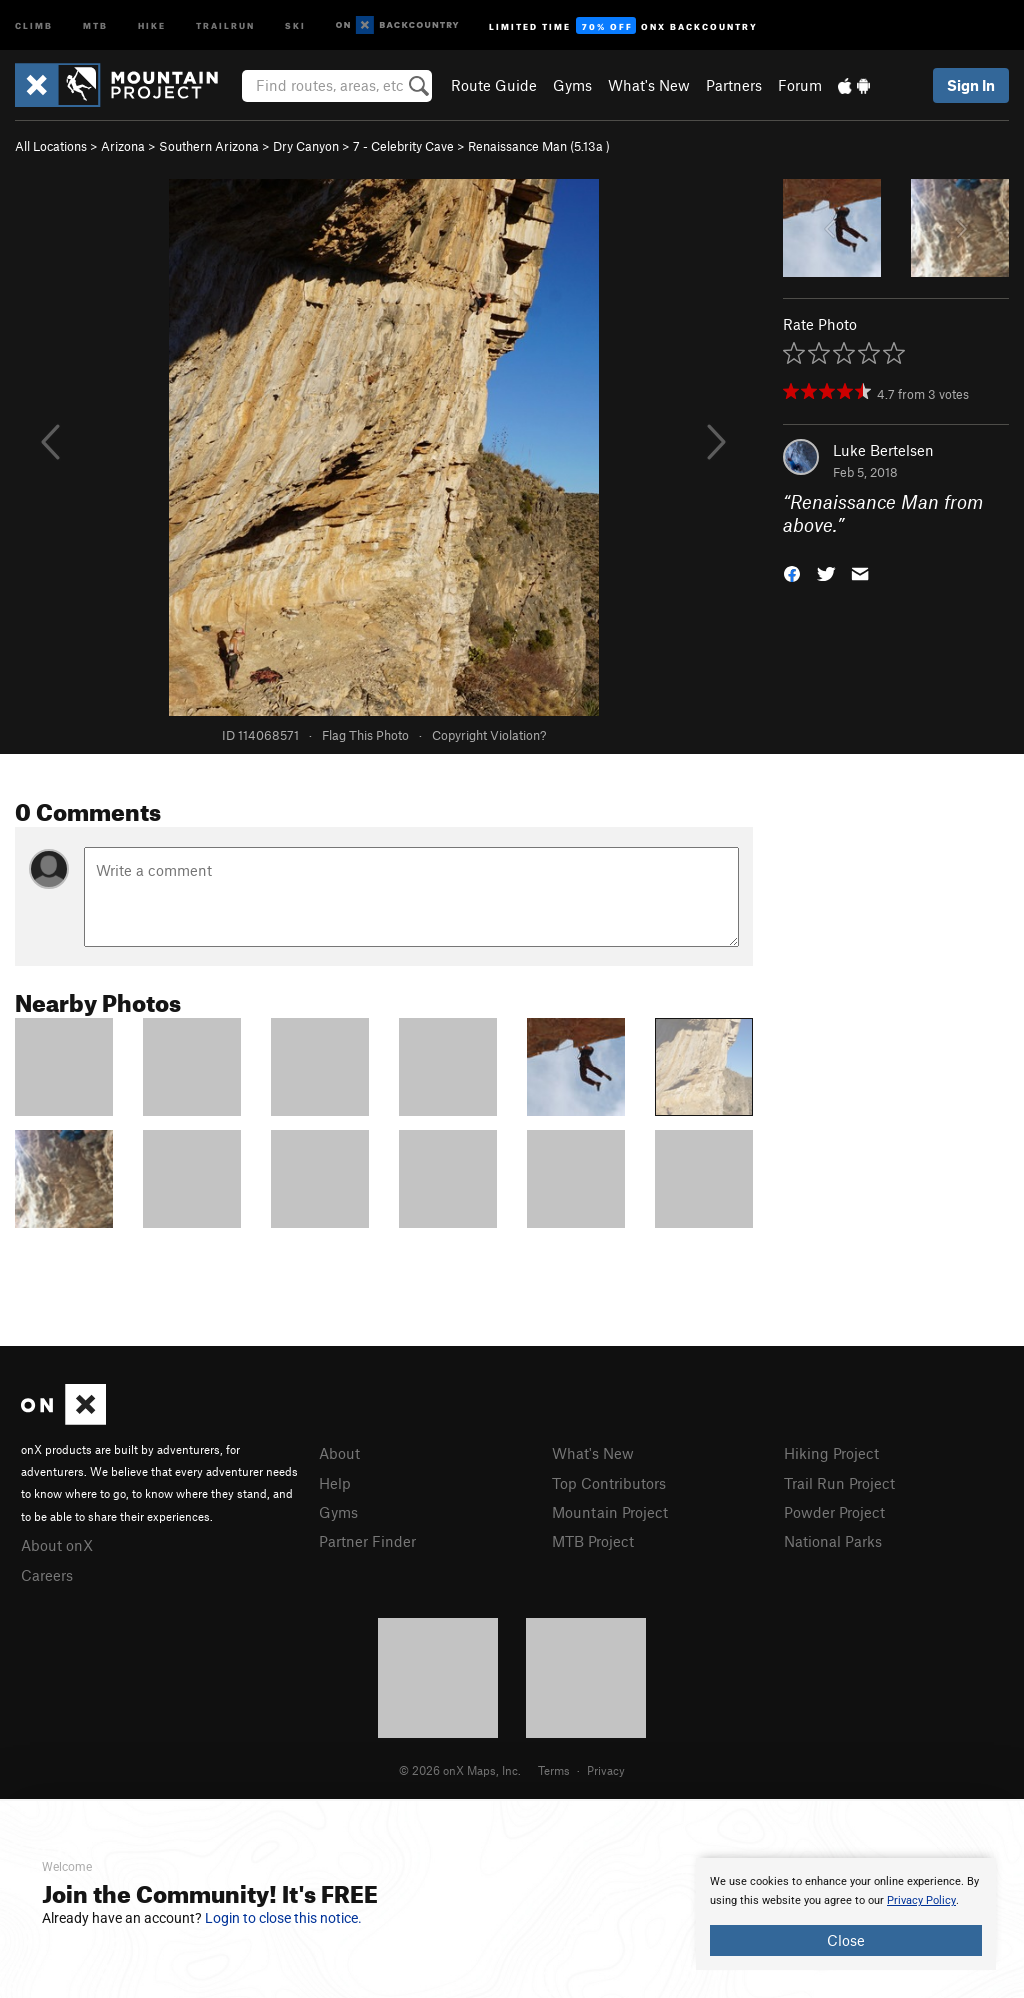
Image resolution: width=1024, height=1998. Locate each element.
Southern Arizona (209, 146)
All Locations (51, 146)
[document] (846, 1914)
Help (335, 1483)
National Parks (833, 1541)
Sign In (971, 85)
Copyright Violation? (489, 735)
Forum (800, 85)
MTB (95, 24)
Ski (295, 24)
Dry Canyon (306, 146)
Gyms (572, 85)
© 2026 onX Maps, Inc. (460, 1770)
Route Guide (494, 85)
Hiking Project (831, 1453)
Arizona (123, 146)
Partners (734, 85)
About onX (57, 1545)
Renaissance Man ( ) (539, 146)
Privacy (606, 1770)
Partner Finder (367, 1541)
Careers (47, 1575)
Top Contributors (609, 1483)
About (339, 1453)
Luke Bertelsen (883, 450)
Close (846, 1940)
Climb (34, 24)
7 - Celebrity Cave (403, 146)
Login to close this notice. (283, 1918)
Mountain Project (610, 1512)
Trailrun (225, 24)
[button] (792, 571)
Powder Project (834, 1512)
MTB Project (593, 1541)
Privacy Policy (921, 1900)
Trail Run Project (839, 1483)
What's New (649, 85)
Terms (554, 1770)
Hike (152, 24)
